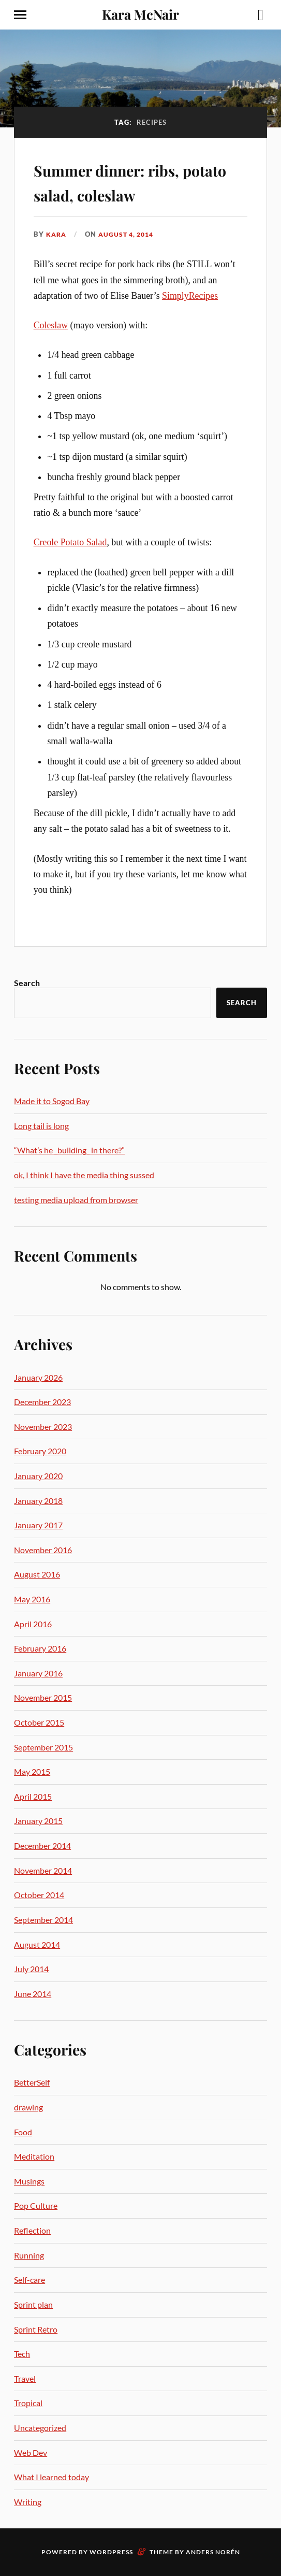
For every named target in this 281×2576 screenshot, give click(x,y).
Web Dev (30, 2452)
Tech (22, 2353)
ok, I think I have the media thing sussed (84, 1175)
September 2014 (43, 1919)
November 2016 (43, 1550)
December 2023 (42, 1402)
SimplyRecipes (190, 296)
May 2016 (32, 1599)
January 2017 (38, 1525)
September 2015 (43, 1747)
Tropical (28, 2403)
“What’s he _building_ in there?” (69, 1150)
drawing (28, 2107)
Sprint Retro (35, 2329)
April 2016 (33, 1624)
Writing (27, 2502)
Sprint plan (33, 2304)
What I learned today (51, 2477)
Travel (25, 2378)
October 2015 (39, 1722)
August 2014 (37, 1944)
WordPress (111, 2552)
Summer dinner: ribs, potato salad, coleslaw (133, 181)
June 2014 (32, 1994)
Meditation (34, 2156)
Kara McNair (140, 14)
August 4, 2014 (129, 234)
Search (27, 983)
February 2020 (40, 1451)
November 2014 (43, 1870)
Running (29, 2255)
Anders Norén (213, 2552)
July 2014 (31, 1969)
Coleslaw (51, 325)
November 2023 (43, 1426)
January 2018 (38, 1501)
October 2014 (39, 1895)
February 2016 (40, 1648)
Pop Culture (35, 2205)
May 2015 (32, 1771)
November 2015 (43, 1697)
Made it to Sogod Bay (52, 1101)
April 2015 (33, 1796)
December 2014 (42, 1845)
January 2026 (38, 1377)
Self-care (29, 2279)
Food (23, 2132)
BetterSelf (32, 2082)
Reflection (32, 2230)
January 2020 (38, 1476)
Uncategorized (40, 2428)
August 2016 (37, 1574)
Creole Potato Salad (70, 542)
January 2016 (38, 1673)
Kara (57, 234)
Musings (29, 2181)
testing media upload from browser (76, 1200)
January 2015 (38, 1821)
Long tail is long (41, 1126)
